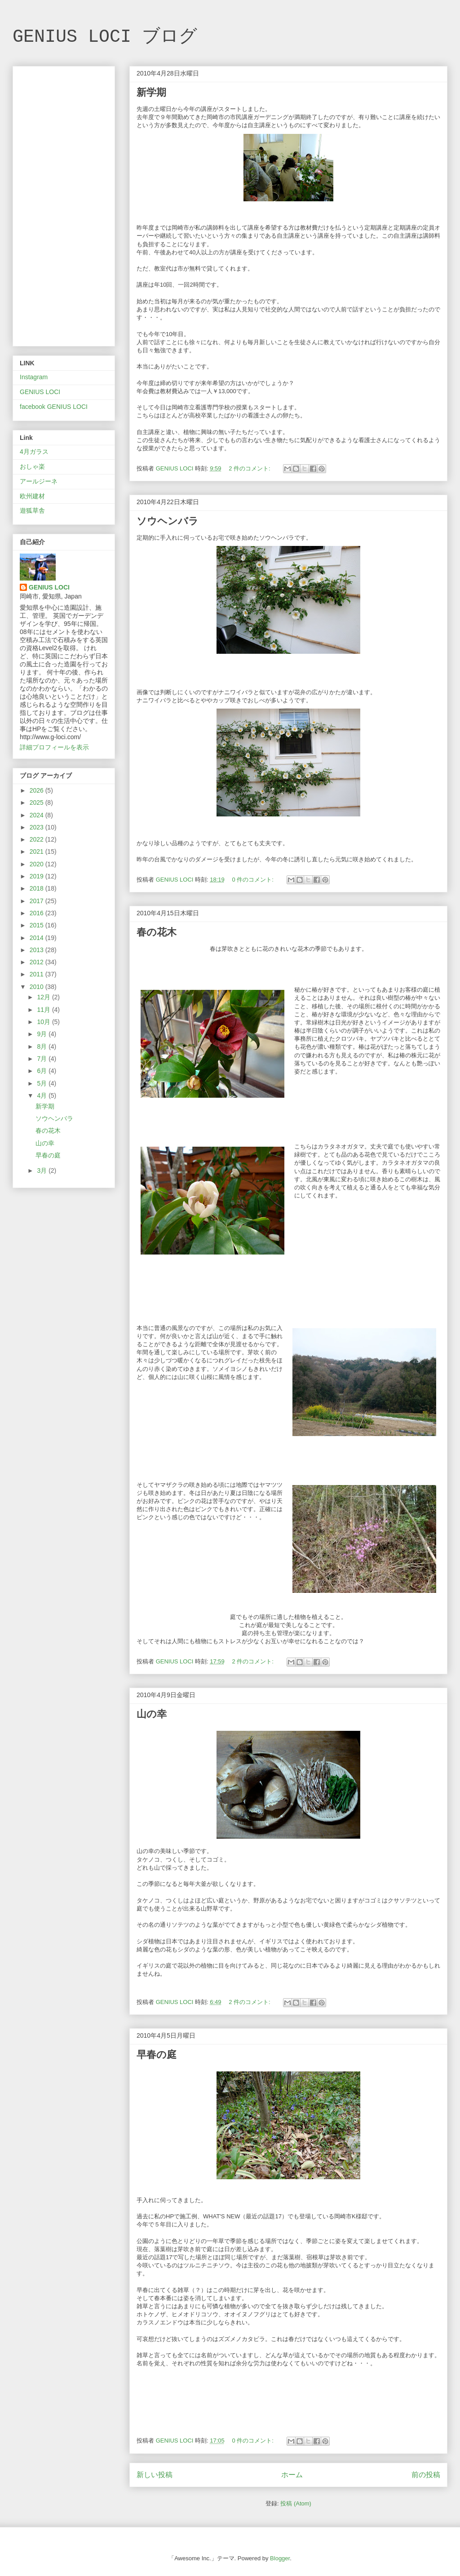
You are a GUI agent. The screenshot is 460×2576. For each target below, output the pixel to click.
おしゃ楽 (32, 466)
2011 (37, 974)
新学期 (151, 92)
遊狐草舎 (32, 510)
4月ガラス (34, 451)
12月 (44, 997)
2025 (37, 802)
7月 (43, 1058)
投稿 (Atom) (295, 2503)
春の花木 (157, 932)
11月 (44, 1009)
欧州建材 (32, 496)
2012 (37, 962)
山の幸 (152, 1714)
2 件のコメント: (250, 468)
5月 (43, 1083)
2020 (37, 864)
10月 (44, 1021)
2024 (37, 815)
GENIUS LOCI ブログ (105, 37)
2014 (37, 937)
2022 (37, 839)
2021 (37, 851)
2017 (37, 900)
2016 (37, 913)
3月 (43, 1170)
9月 (43, 1033)
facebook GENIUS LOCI (54, 406)
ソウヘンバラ (168, 521)
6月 (43, 1070)
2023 (37, 827)
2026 (37, 790)
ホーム (292, 2474)
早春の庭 (157, 2054)
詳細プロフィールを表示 (54, 747)
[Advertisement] (64, 204)
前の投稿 (425, 2474)
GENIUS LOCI (40, 391)
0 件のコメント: (253, 879)
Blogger (280, 2558)
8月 (43, 1046)
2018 (37, 888)
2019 (37, 876)
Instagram (34, 377)
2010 (37, 986)
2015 (37, 925)
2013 (37, 949)
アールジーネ (39, 481)
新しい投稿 (154, 2474)
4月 (43, 1095)
